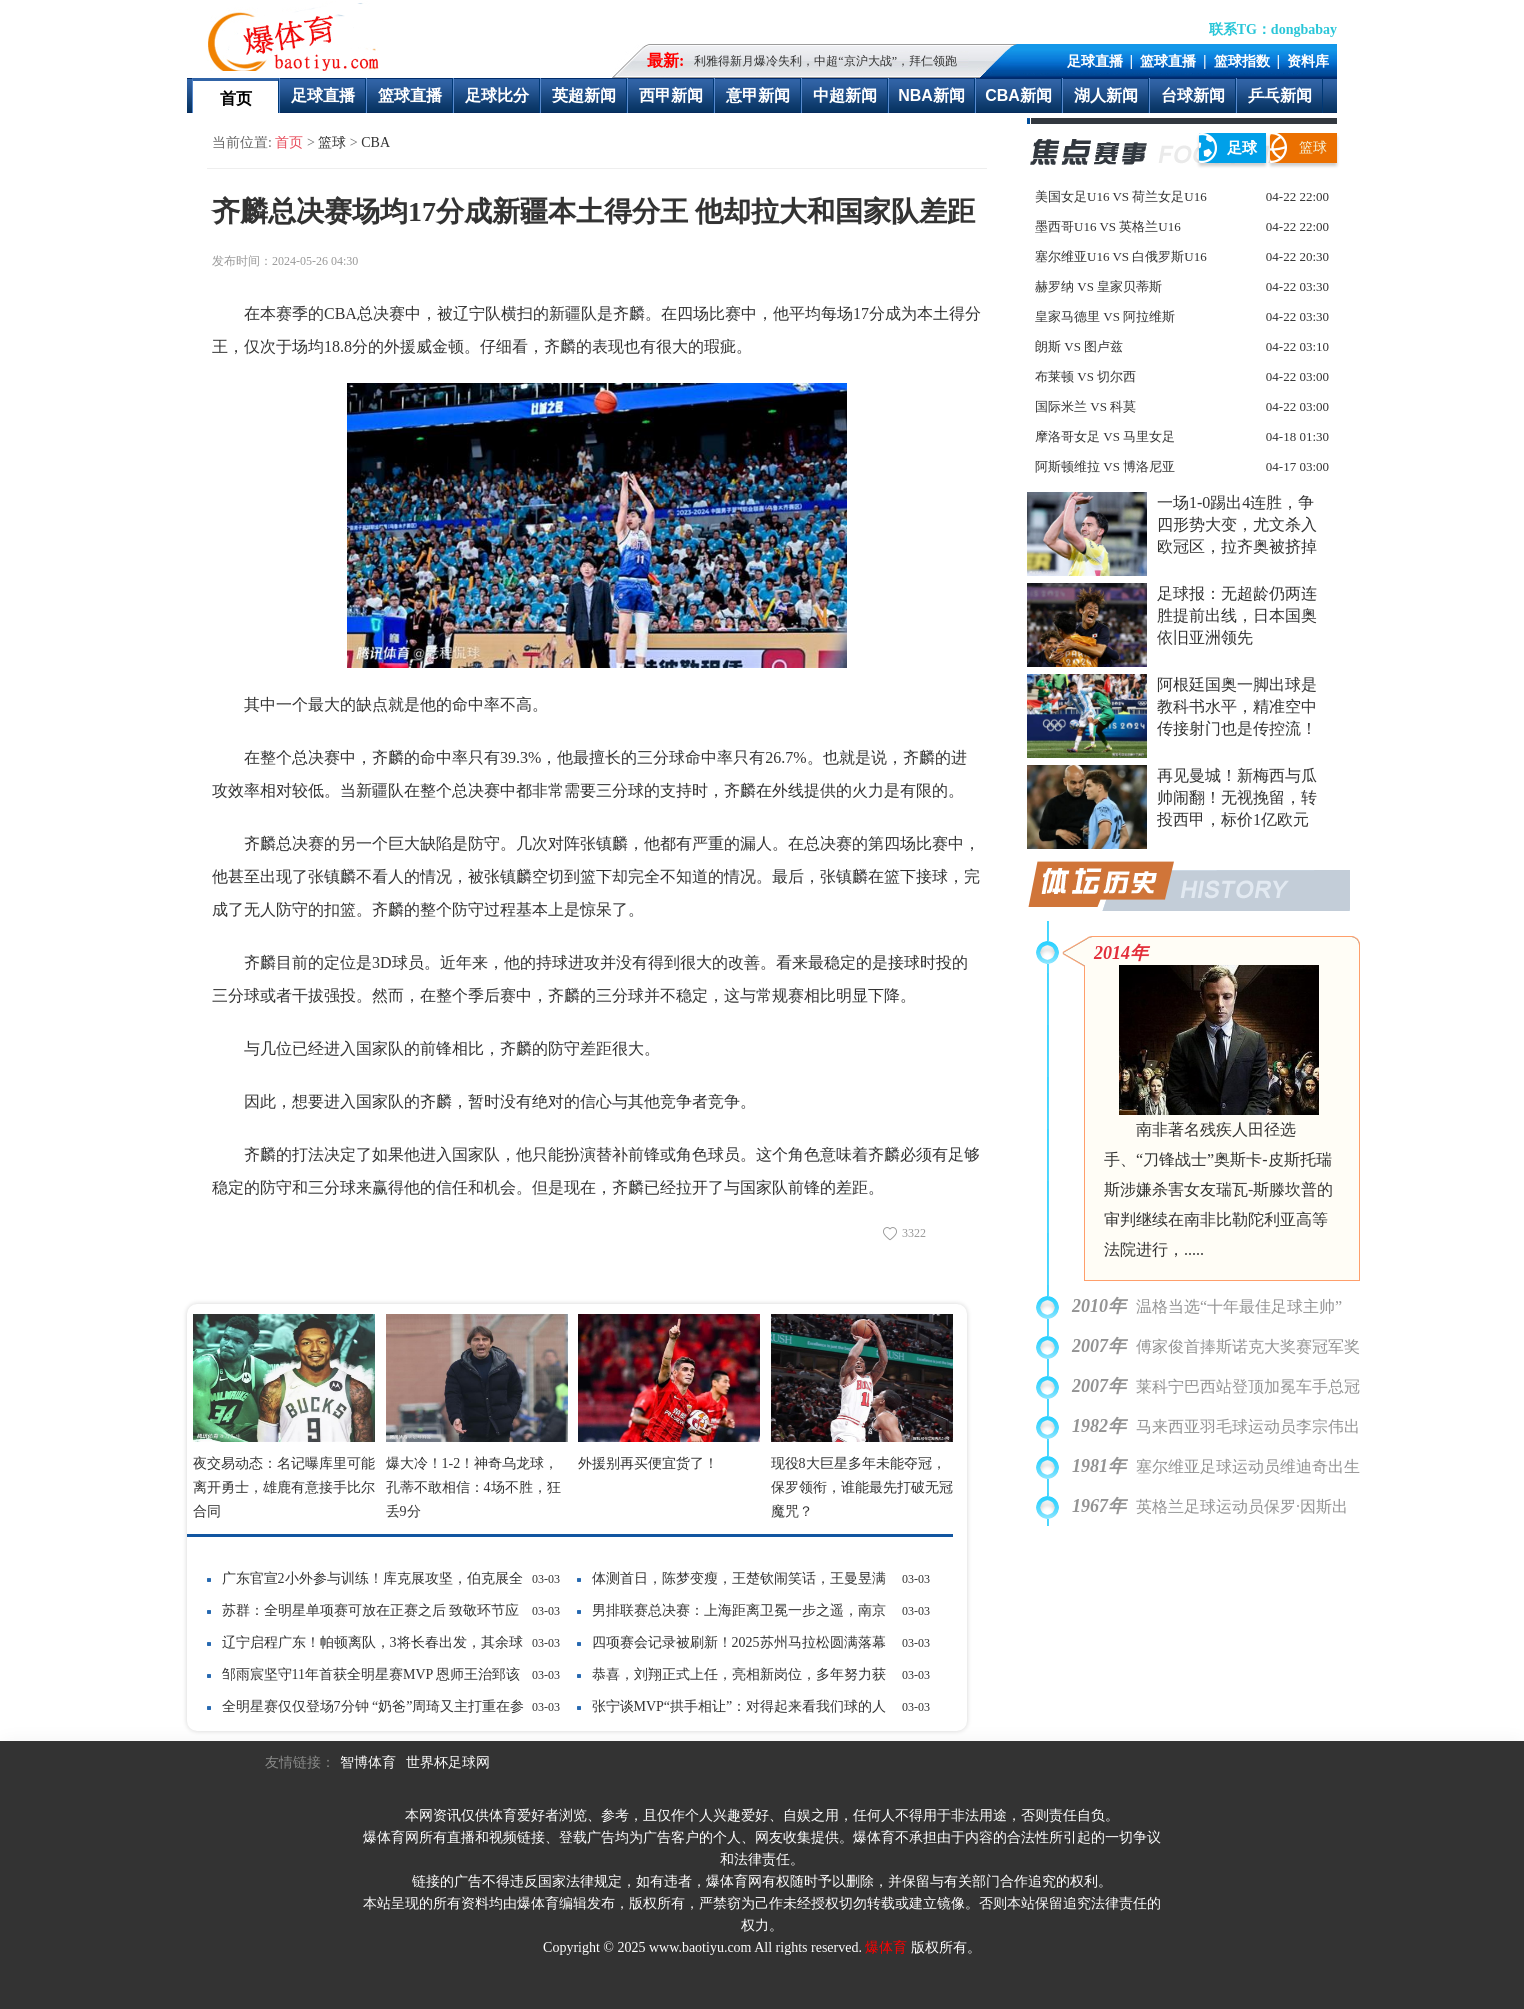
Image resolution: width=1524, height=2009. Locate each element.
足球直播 (1095, 61)
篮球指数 (1242, 61)
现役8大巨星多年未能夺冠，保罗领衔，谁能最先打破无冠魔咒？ (862, 1487)
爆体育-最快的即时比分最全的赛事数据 (298, 36)
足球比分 (497, 95)
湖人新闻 (1106, 95)
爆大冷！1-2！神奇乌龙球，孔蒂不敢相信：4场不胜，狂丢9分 (473, 1487)
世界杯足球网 (448, 1762)
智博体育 (368, 1762)
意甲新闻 (758, 95)
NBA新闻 (931, 95)
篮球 (332, 142)
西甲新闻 (671, 95)
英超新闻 (584, 95)
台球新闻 (1193, 95)
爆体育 (886, 1947)
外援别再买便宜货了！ (648, 1463)
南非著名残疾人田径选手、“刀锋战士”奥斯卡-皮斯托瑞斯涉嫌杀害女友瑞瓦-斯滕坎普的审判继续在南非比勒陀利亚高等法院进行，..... (1218, 1189)
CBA (375, 142)
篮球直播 (1168, 61)
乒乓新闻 (1280, 95)
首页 (236, 98)
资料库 (1308, 61)
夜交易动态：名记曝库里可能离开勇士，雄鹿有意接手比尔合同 (284, 1487)
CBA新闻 (1018, 95)
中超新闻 (845, 95)
